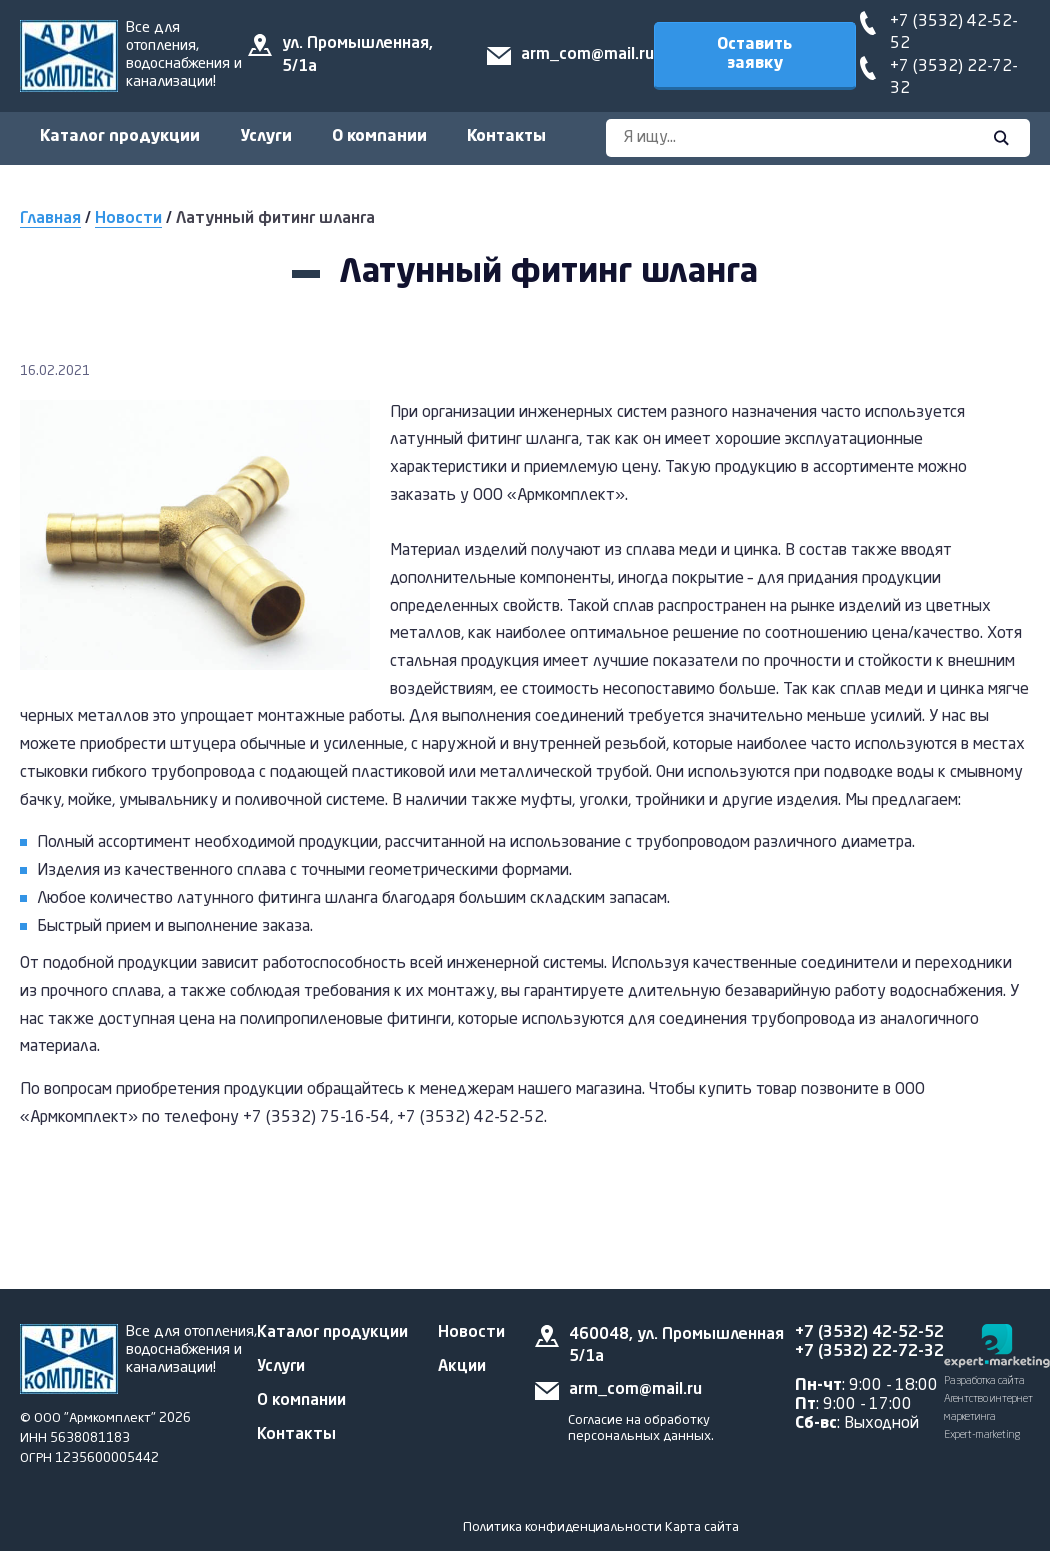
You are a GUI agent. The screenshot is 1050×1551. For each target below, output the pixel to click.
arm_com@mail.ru (587, 55)
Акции (462, 1367)
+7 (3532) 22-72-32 (869, 1352)
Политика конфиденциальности (562, 1527)
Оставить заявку (754, 54)
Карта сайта (702, 1527)
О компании (379, 137)
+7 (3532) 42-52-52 (869, 1333)
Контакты (506, 137)
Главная (50, 219)
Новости (128, 219)
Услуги (266, 137)
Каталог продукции (120, 137)
